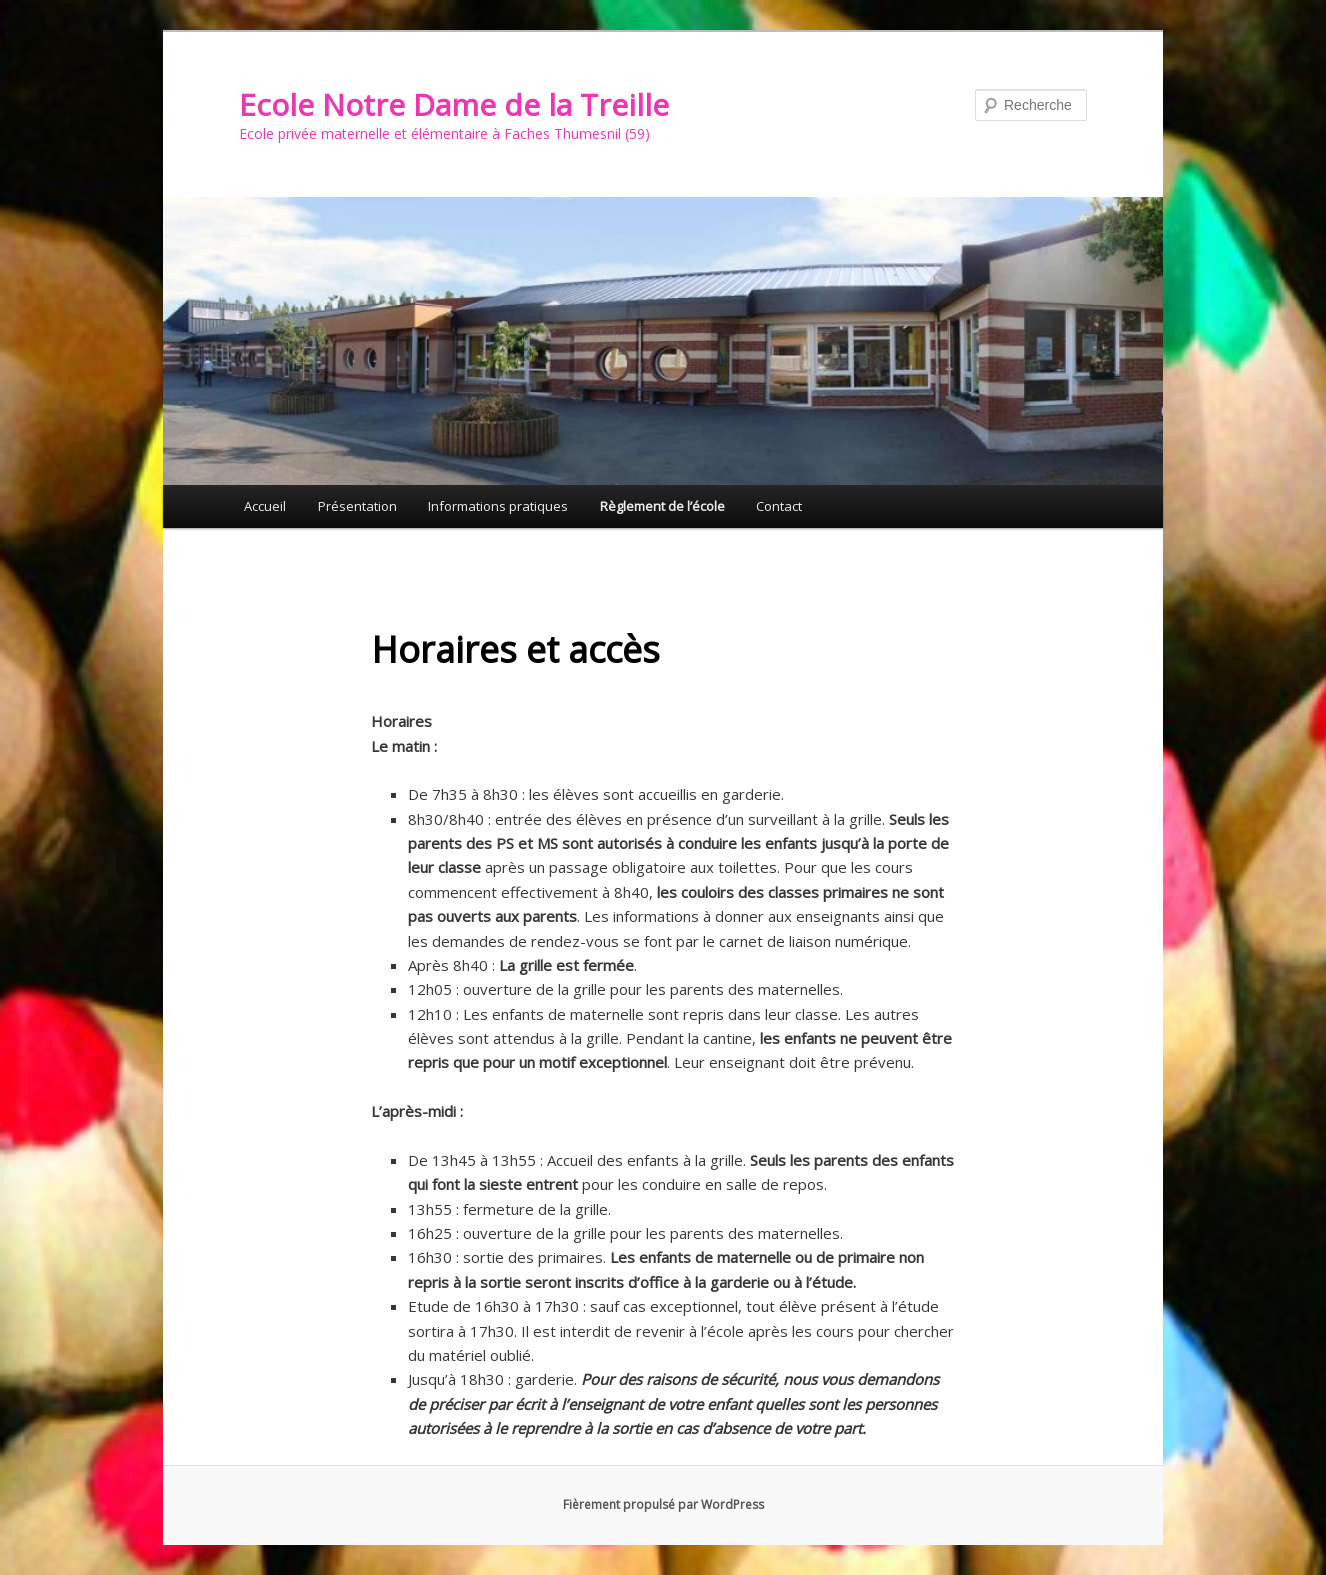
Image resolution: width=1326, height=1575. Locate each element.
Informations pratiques (498, 506)
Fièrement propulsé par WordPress (663, 1504)
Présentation (357, 506)
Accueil (265, 506)
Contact (779, 506)
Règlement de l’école (662, 506)
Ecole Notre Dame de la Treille (454, 104)
